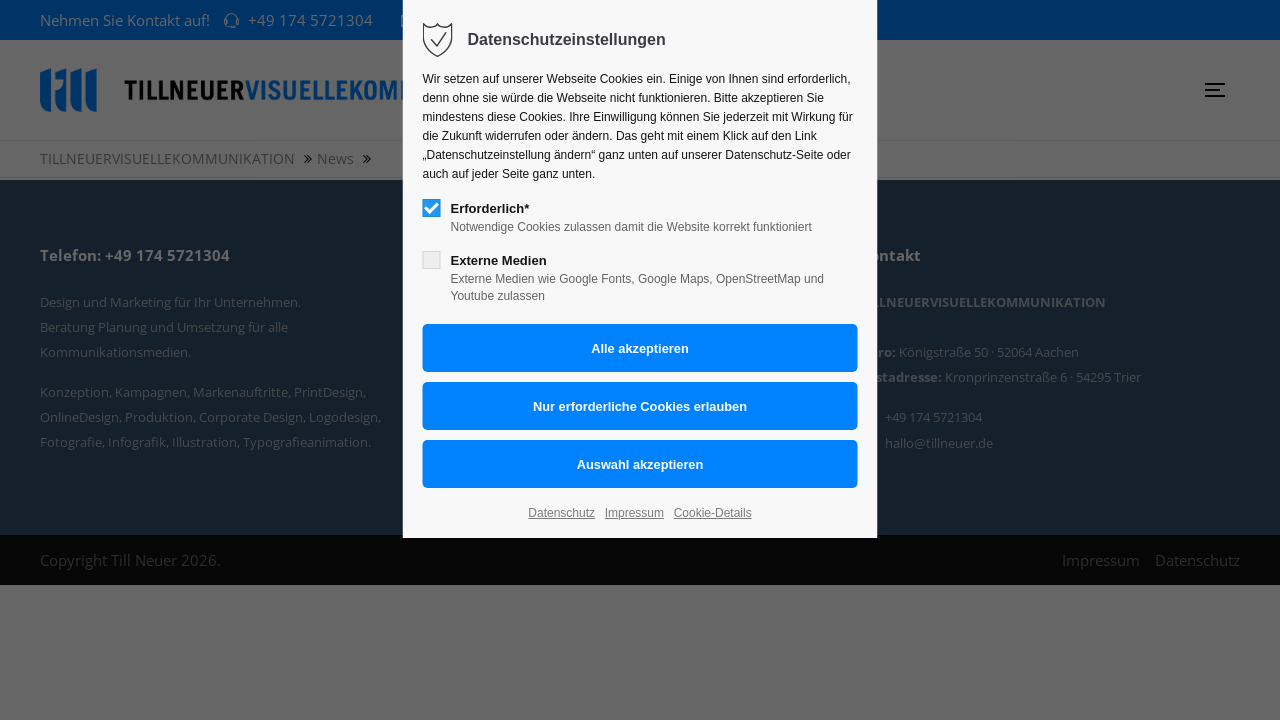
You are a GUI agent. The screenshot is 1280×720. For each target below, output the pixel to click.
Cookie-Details (713, 513)
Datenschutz (561, 513)
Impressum (634, 513)
